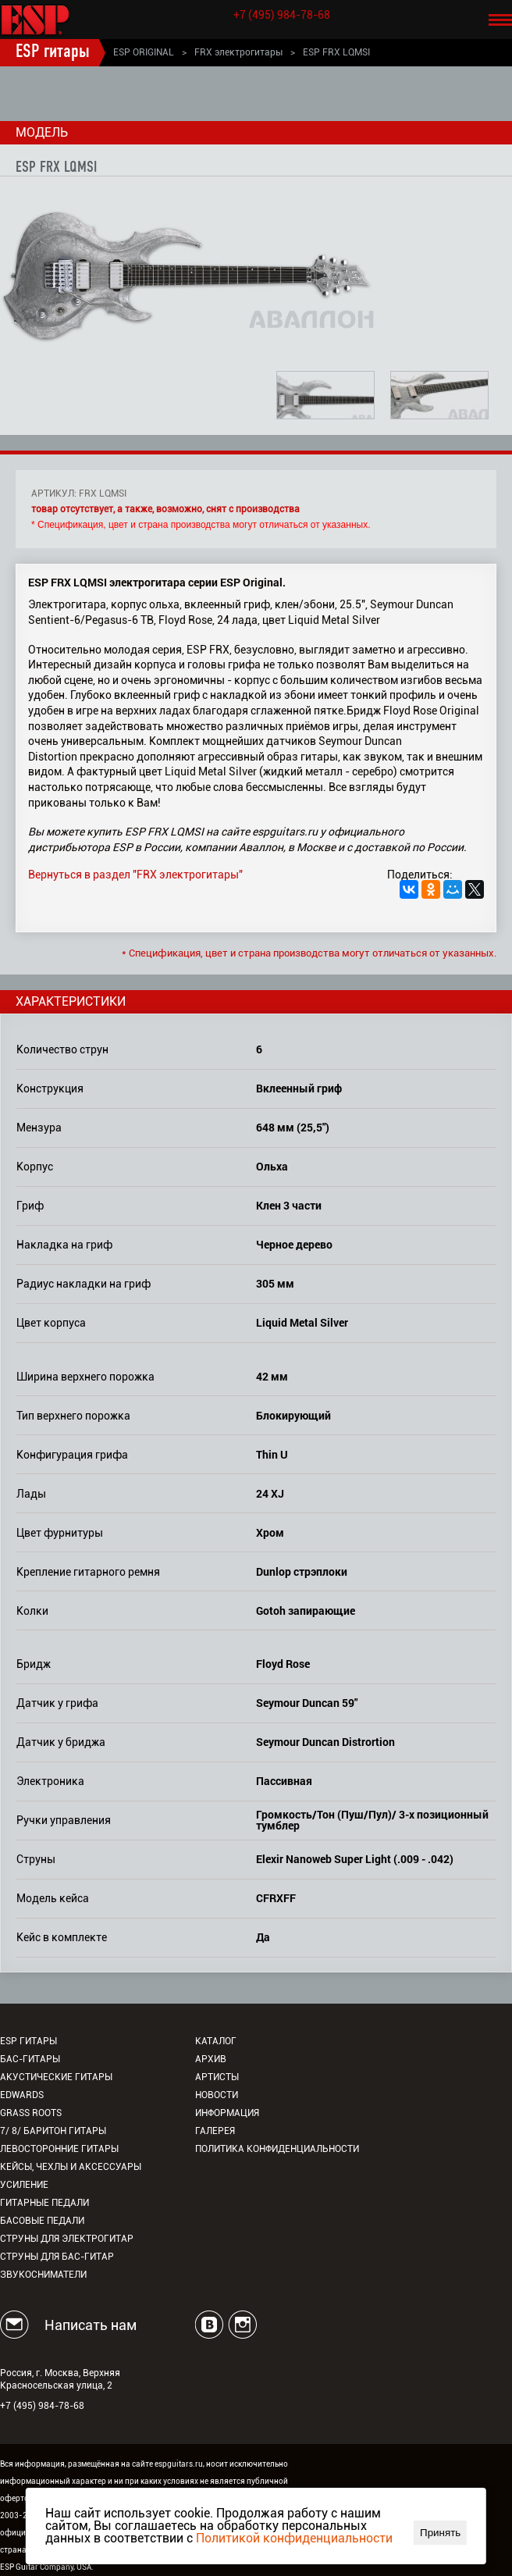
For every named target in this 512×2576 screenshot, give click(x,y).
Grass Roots (31, 2112)
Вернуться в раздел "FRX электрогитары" (135, 874)
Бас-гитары (30, 2059)
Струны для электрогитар (66, 2238)
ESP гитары (53, 52)
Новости (216, 2095)
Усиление (24, 2184)
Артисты (217, 2077)
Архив (210, 2059)
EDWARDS (22, 2095)
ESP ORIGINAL (143, 52)
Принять (440, 2533)
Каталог (215, 2041)
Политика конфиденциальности (277, 2148)
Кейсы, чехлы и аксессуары (70, 2166)
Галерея (215, 2130)
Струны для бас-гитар (57, 2256)
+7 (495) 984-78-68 (281, 15)
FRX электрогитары (238, 52)
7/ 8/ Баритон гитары (53, 2130)
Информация (227, 2112)
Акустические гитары (56, 2077)
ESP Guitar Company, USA (45, 2567)
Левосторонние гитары (59, 2148)
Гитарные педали (44, 2202)
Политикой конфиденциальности (294, 2538)
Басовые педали (42, 2220)
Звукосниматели (43, 2274)
